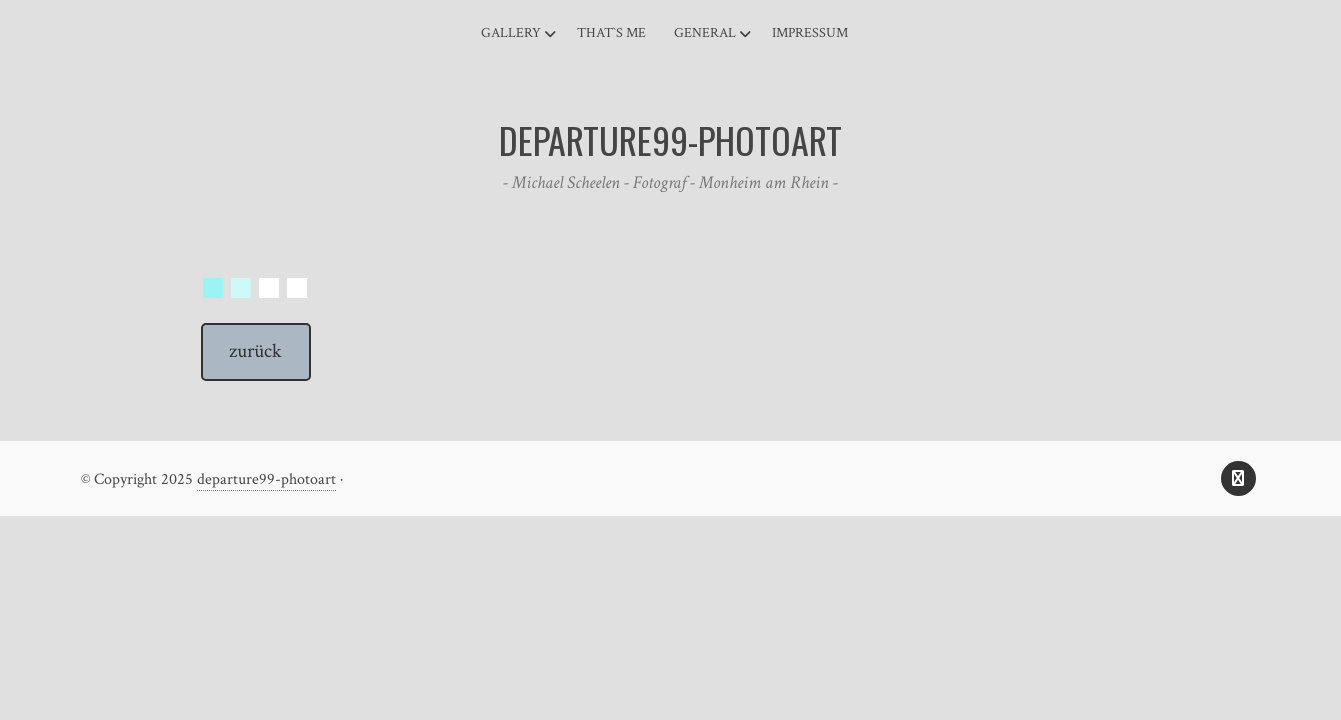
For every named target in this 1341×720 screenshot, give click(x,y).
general (705, 33)
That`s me (611, 33)
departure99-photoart (266, 479)
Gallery (511, 33)
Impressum (810, 33)
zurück (255, 351)
